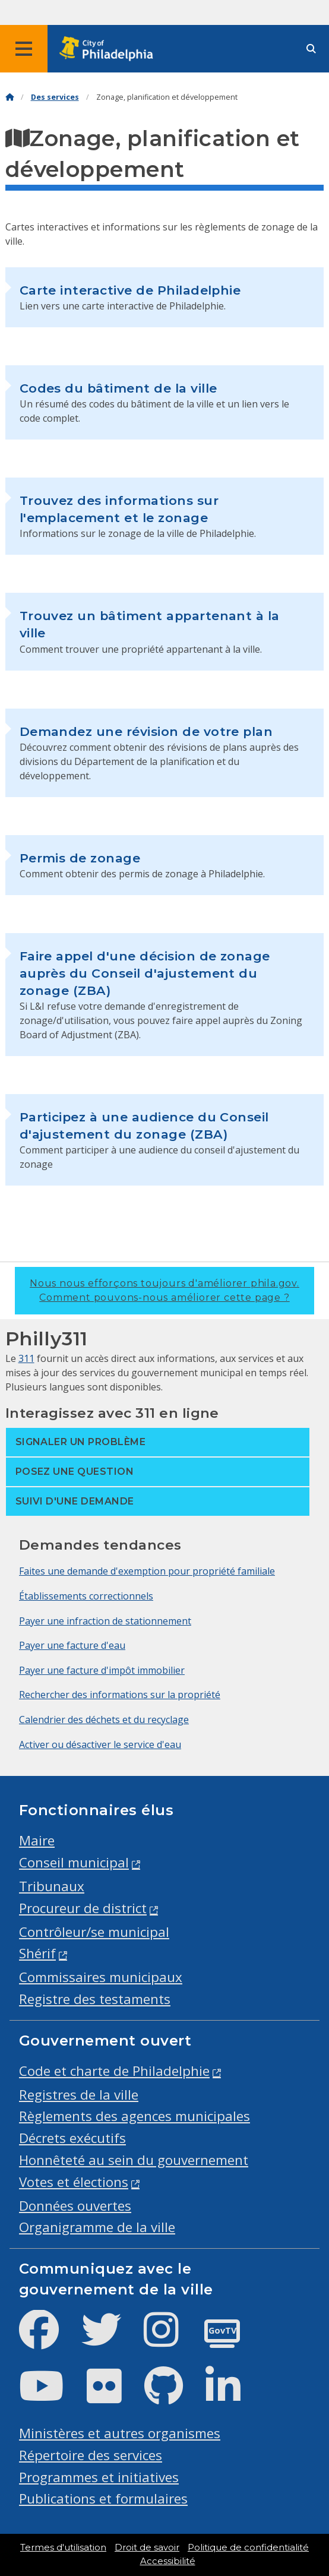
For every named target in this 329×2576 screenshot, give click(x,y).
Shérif (37, 1953)
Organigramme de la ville (97, 2227)
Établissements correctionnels (86, 1596)
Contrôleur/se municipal (94, 1932)
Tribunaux (51, 1886)
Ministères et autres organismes (119, 2433)
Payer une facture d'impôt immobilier (102, 1670)
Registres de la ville (78, 2094)
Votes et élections (73, 2182)
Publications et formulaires (103, 2498)
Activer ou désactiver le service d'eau (100, 1744)
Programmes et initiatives (99, 2477)
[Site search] (311, 49)
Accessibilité (167, 2561)
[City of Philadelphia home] (109, 49)
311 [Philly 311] (26, 1358)
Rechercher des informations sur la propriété (119, 1694)
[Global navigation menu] (24, 48)
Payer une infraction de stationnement (105, 1620)
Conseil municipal (74, 1862)
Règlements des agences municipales (134, 2116)
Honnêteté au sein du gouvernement (133, 2160)
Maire (37, 1840)
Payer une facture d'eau (72, 1645)
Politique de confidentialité (248, 2547)
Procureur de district (83, 1908)
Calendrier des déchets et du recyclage (104, 1719)
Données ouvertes (75, 2205)
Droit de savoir (147, 2547)
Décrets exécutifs (72, 2138)
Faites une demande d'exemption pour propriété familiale (147, 1571)
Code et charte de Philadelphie (114, 2071)
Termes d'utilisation (63, 2547)
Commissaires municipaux (100, 1977)
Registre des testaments (94, 1999)
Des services (55, 97)
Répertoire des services (90, 2455)
